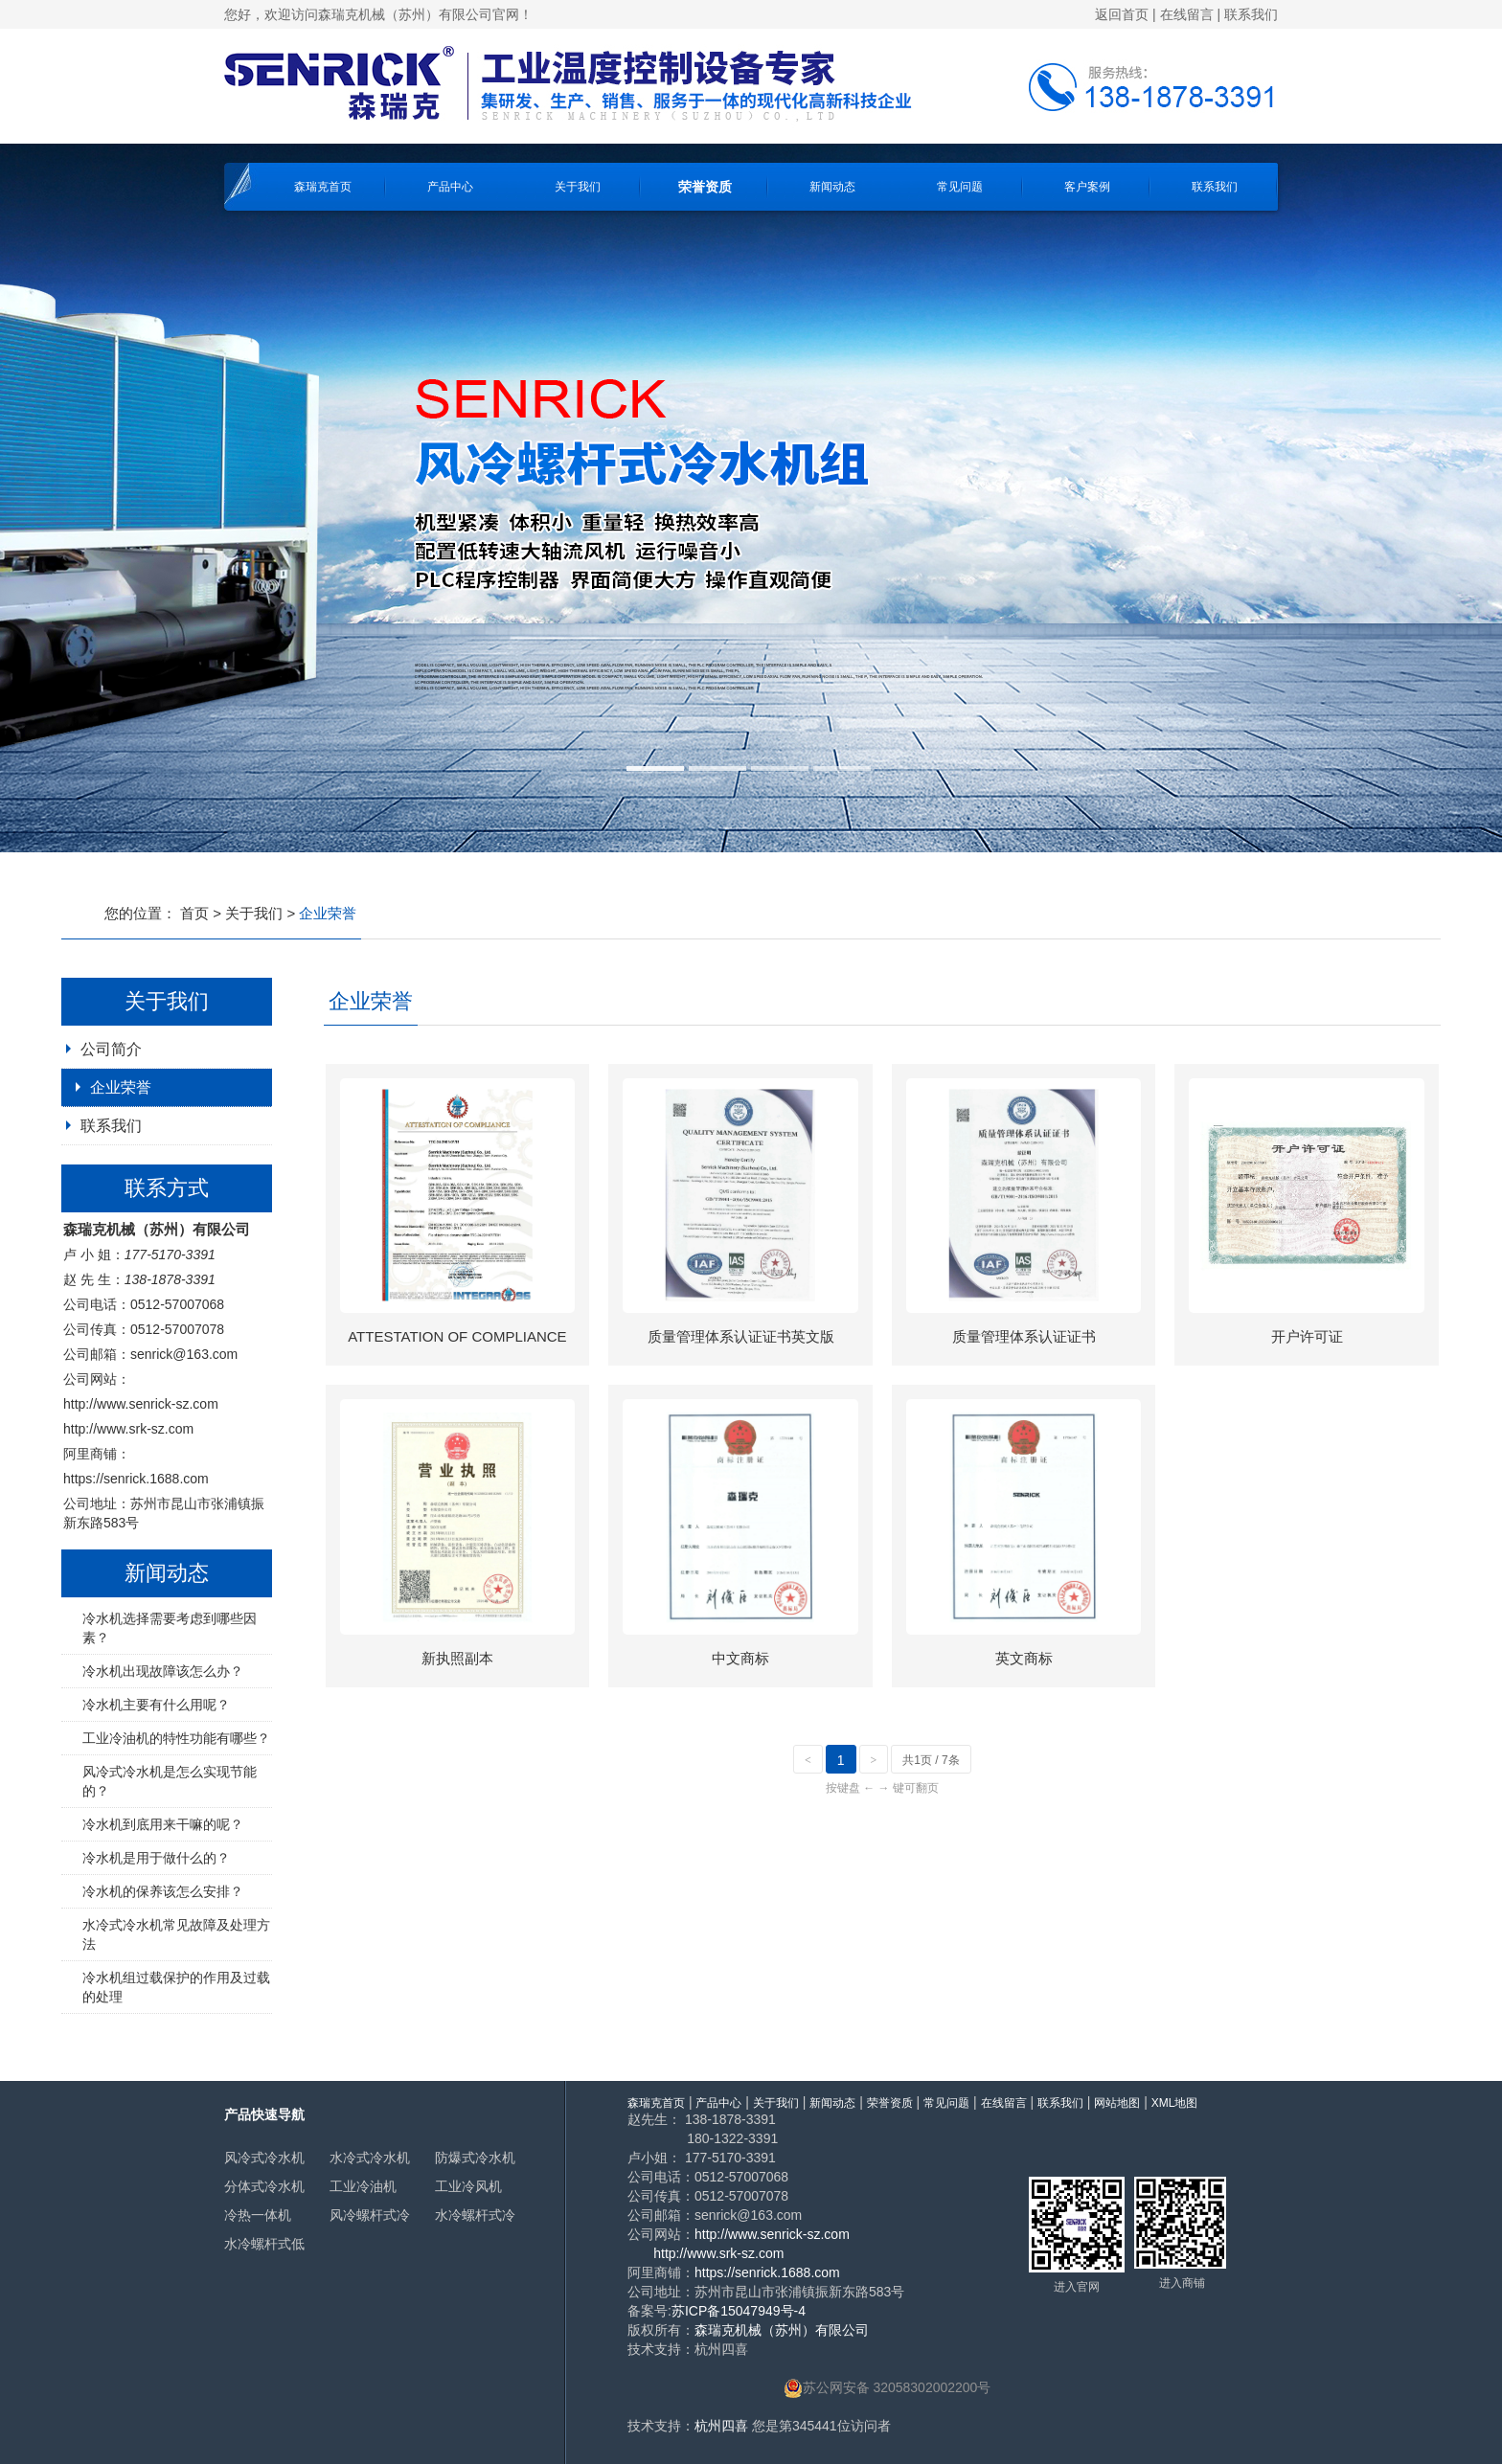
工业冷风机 (468, 2186)
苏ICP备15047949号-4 (738, 2310)
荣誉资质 (705, 186)
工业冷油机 (363, 2186)
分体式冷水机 (264, 2186)
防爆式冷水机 (475, 2157)
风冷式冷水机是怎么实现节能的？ (169, 1781)
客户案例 (1087, 186)
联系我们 (1251, 14)
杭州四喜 (721, 2425)
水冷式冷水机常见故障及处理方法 (176, 1934)
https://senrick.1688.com (136, 1478)
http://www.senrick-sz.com (140, 1404)
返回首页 (1122, 14)
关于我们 (578, 186)
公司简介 (111, 1049)
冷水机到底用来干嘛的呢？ (162, 1824)
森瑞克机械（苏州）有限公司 (781, 2330)
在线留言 (1187, 14)
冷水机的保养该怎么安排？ (162, 1891)
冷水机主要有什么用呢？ (156, 1704)
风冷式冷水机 (264, 2157)
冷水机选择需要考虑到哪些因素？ (169, 1628)
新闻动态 (832, 186)
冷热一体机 (257, 2215)
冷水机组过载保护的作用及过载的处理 (176, 1987)
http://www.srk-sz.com (128, 1428)
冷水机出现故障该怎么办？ (162, 1671)
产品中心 (450, 186)
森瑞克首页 (323, 186)
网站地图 (1117, 2103)
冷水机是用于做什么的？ (156, 1857)
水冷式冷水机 (370, 2157)
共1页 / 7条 (930, 1760)
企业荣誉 (120, 1087)
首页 (194, 913)
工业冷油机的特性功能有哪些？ (176, 1738)
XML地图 (1174, 2103)
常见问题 (960, 186)
